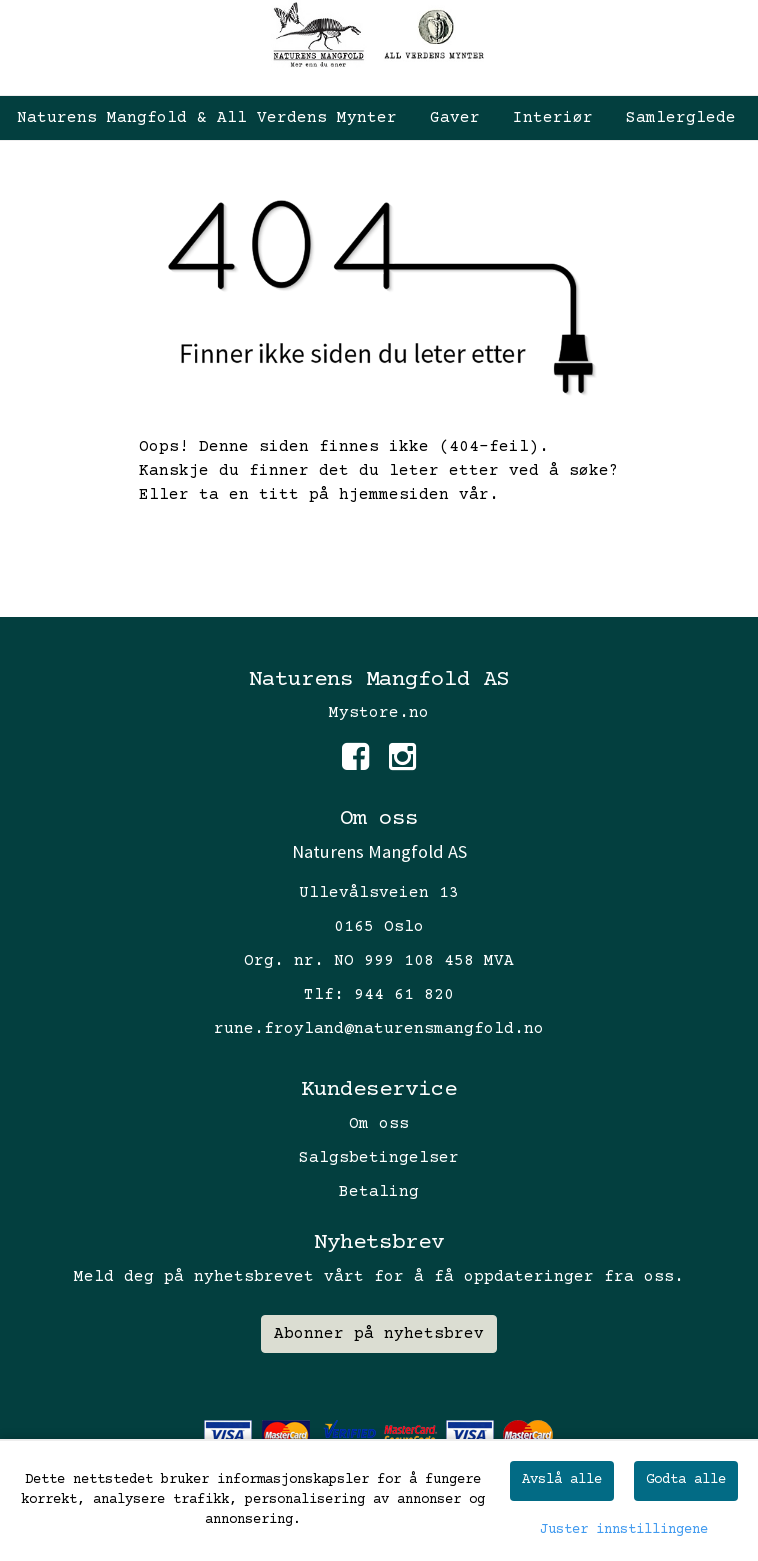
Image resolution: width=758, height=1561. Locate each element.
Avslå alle (562, 1480)
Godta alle (686, 1480)
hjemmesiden (394, 495)
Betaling (379, 1192)
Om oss (379, 1124)
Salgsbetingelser (379, 1158)
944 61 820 (404, 995)
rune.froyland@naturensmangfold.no (379, 1029)
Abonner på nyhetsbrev (379, 1334)
